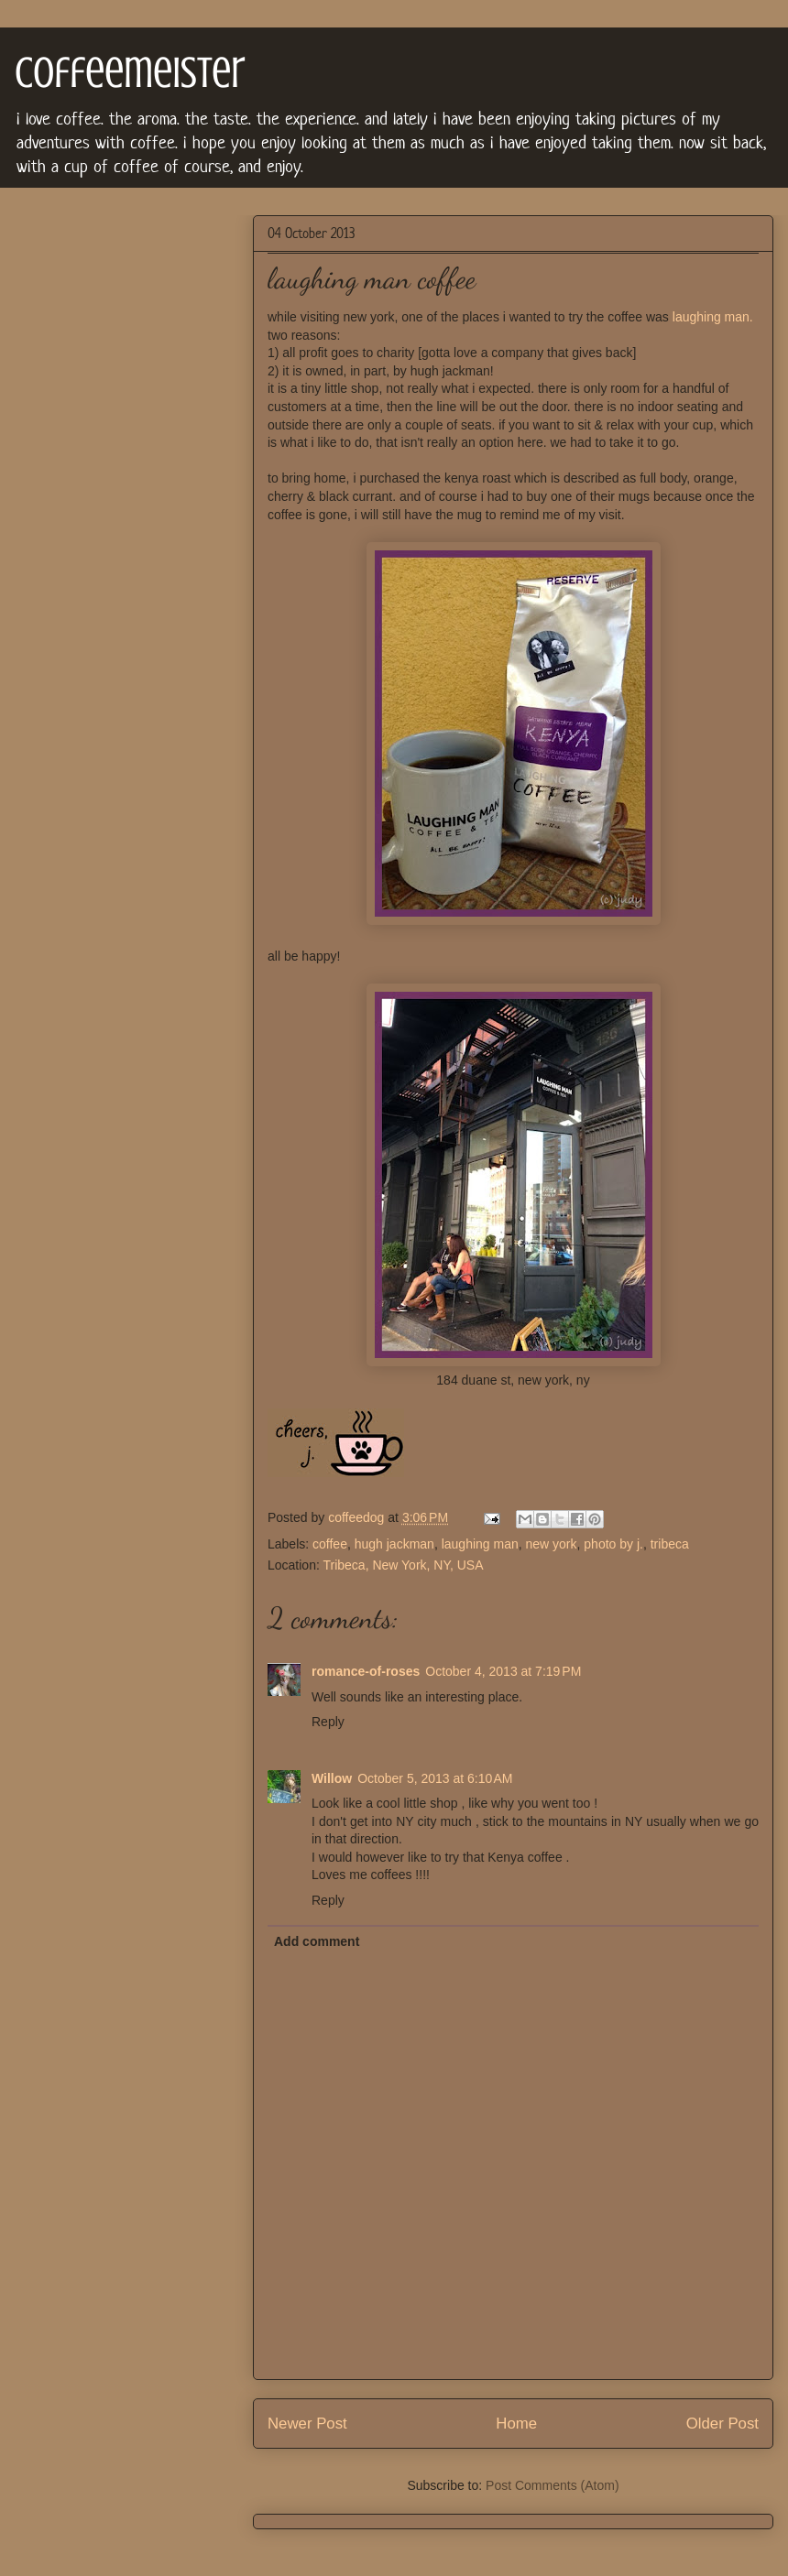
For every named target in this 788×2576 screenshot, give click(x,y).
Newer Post (307, 2423)
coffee (329, 1544)
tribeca (670, 1544)
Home (516, 2423)
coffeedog (358, 1517)
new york (551, 1544)
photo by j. (613, 1544)
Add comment (316, 1941)
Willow (332, 1778)
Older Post (722, 2423)
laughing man (480, 1544)
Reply (328, 1721)
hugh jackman (394, 1544)
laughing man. (713, 317)
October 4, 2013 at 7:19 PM (503, 1671)
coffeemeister (130, 72)
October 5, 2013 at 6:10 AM (434, 1778)
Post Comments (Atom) (552, 2485)
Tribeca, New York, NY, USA (403, 1565)
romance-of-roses (366, 1671)
